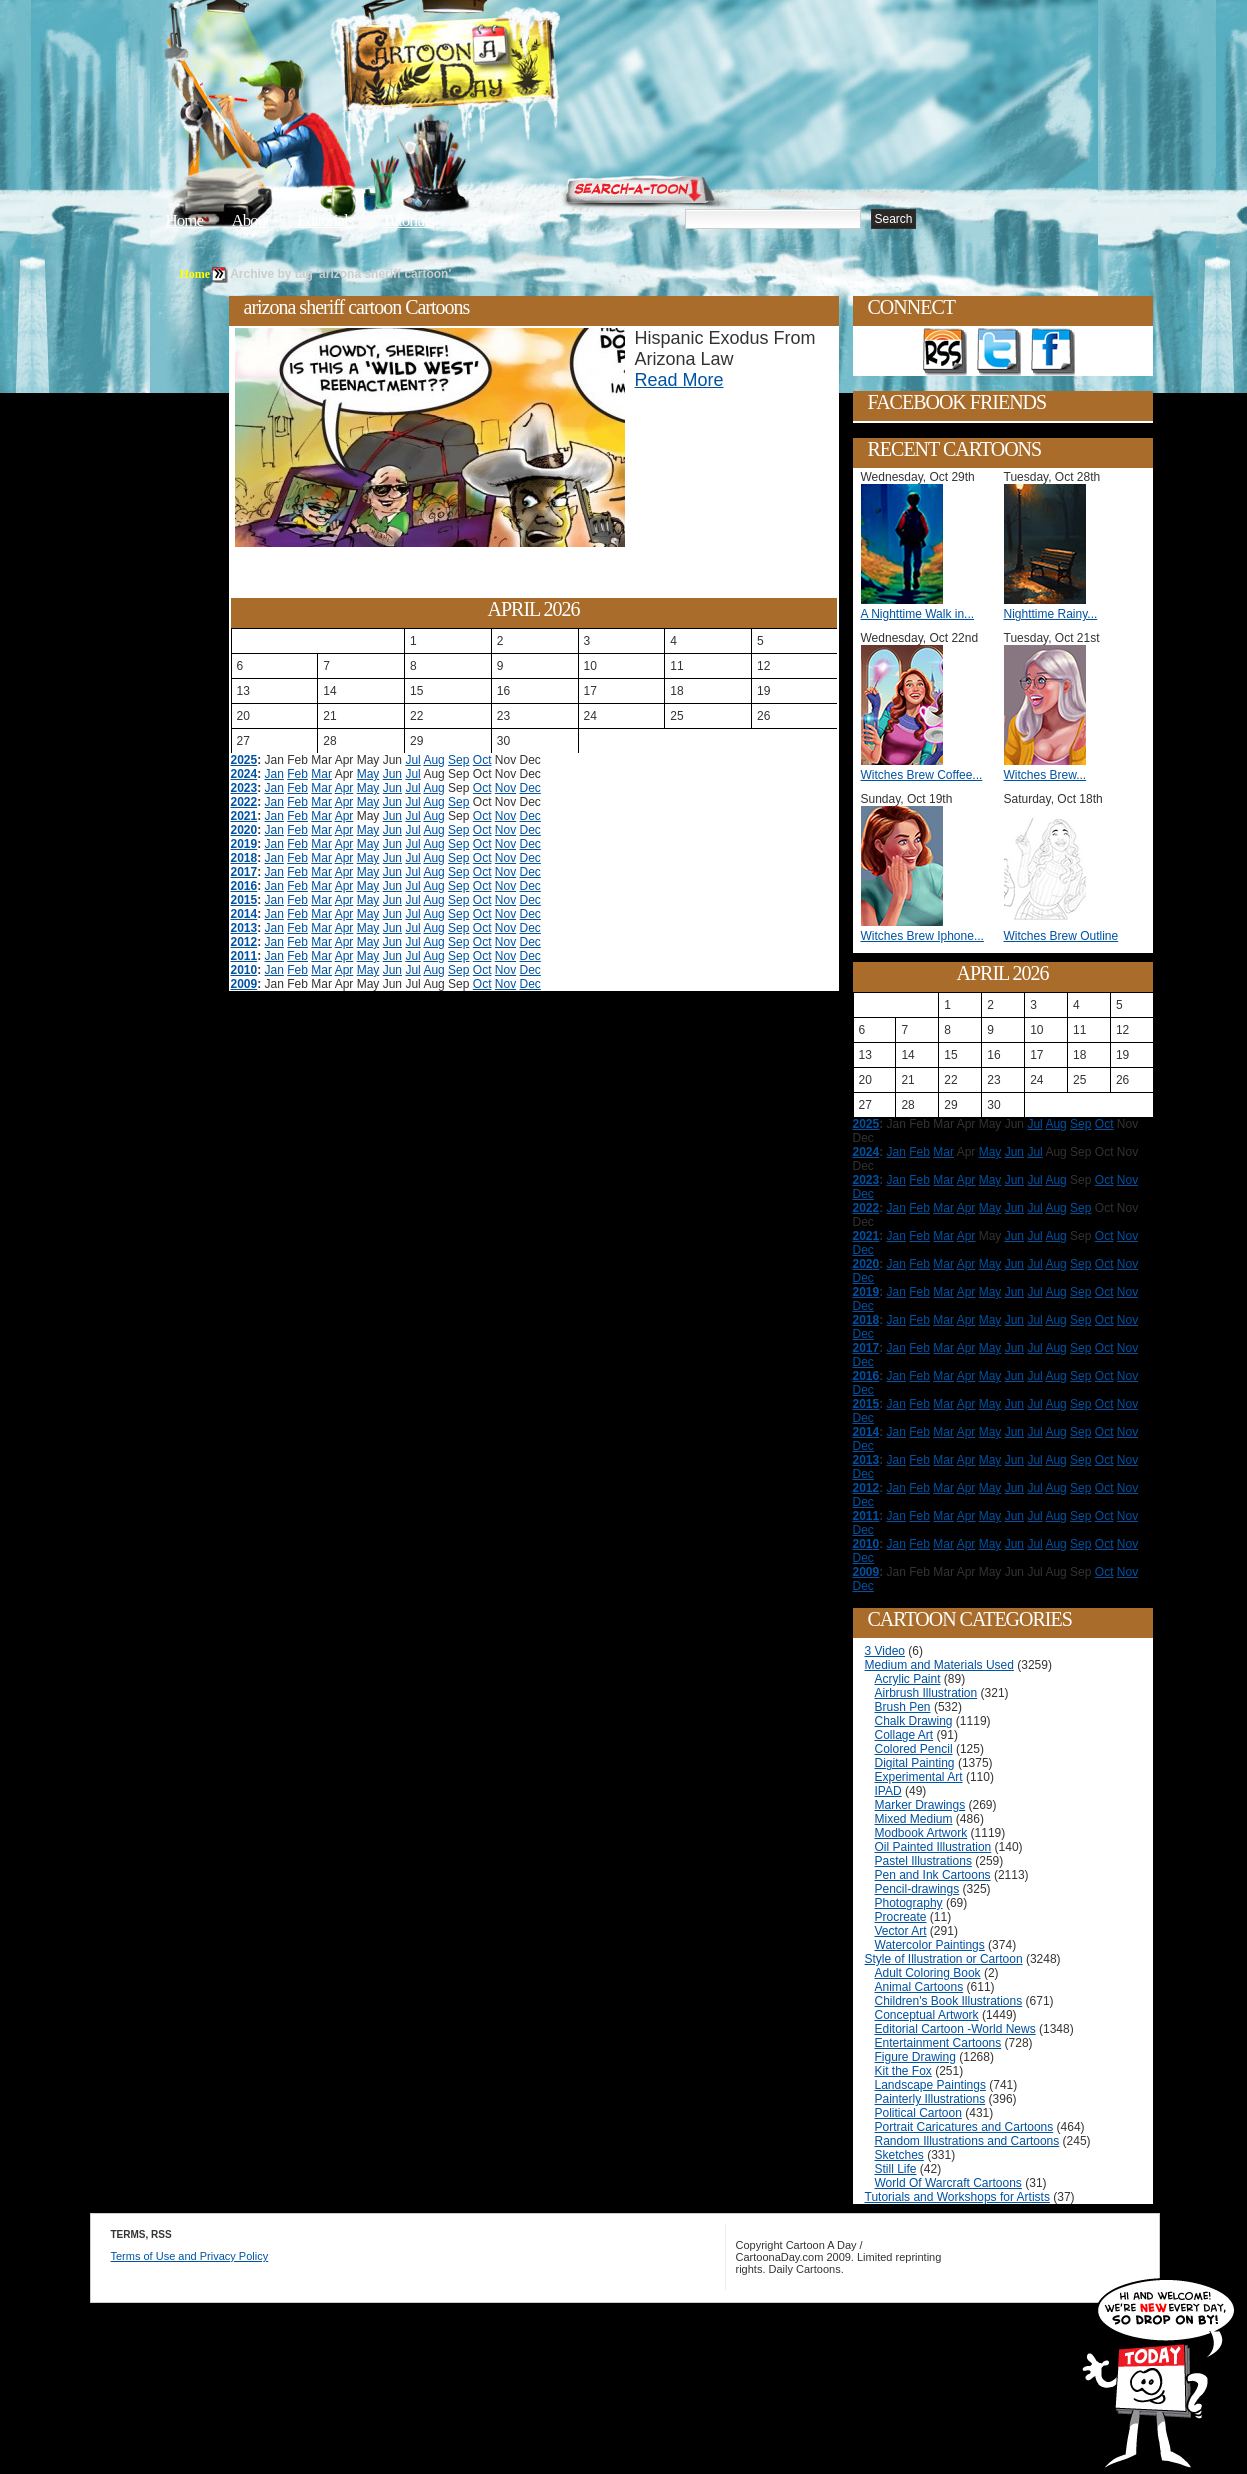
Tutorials (408, 220)
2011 (244, 956)
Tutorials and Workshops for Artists (957, 2197)
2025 (244, 760)
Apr (344, 788)
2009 (244, 984)
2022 (244, 802)
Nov (505, 788)
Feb (297, 774)
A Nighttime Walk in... (918, 614)
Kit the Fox (903, 2071)
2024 (244, 774)
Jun (392, 774)
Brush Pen (903, 1707)
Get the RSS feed (945, 352)
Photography (909, 1903)
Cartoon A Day (498, 66)
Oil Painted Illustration (933, 1847)
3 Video (885, 1651)
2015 (244, 900)
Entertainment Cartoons (938, 2043)
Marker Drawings (920, 1805)
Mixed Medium (914, 1819)
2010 (244, 970)
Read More (679, 380)
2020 (244, 830)
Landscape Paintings (930, 2085)
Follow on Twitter (999, 352)
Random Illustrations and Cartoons (967, 2141)
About (250, 220)
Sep (458, 760)
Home (185, 220)
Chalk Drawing (914, 1721)
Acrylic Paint (908, 1679)
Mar (321, 774)
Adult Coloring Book (928, 1973)
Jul (412, 760)
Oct (482, 760)
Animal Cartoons (919, 1987)
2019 (244, 844)
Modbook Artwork (921, 1833)
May (368, 774)
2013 (244, 928)
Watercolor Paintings (930, 1945)
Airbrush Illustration (926, 1693)
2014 (244, 914)
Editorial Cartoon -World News (955, 2029)
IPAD (888, 1791)
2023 (244, 788)
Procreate (901, 1917)
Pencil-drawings (917, 1889)
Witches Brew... (1045, 775)
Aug (433, 760)
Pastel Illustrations (923, 1861)
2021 (244, 816)
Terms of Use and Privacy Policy (190, 2256)
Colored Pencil (914, 1749)
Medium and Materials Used (939, 1665)
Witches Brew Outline (1061, 936)
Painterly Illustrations (930, 2099)
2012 (244, 942)
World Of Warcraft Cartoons (948, 2183)
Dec (530, 788)
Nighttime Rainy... (1051, 614)
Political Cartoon (918, 2113)
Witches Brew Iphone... (922, 936)
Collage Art (904, 1735)
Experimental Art (919, 1777)
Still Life (896, 2169)
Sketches (899, 2155)
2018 (244, 858)
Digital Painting (915, 1763)
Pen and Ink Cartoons (933, 1875)
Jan (274, 774)
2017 (244, 872)
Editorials (325, 220)
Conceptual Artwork (927, 2015)
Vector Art (901, 1931)
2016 (244, 886)
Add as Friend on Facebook (1053, 352)
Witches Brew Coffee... (922, 775)
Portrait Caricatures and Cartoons (964, 2127)
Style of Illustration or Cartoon (944, 1959)
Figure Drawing (915, 2057)
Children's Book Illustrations (949, 2001)
